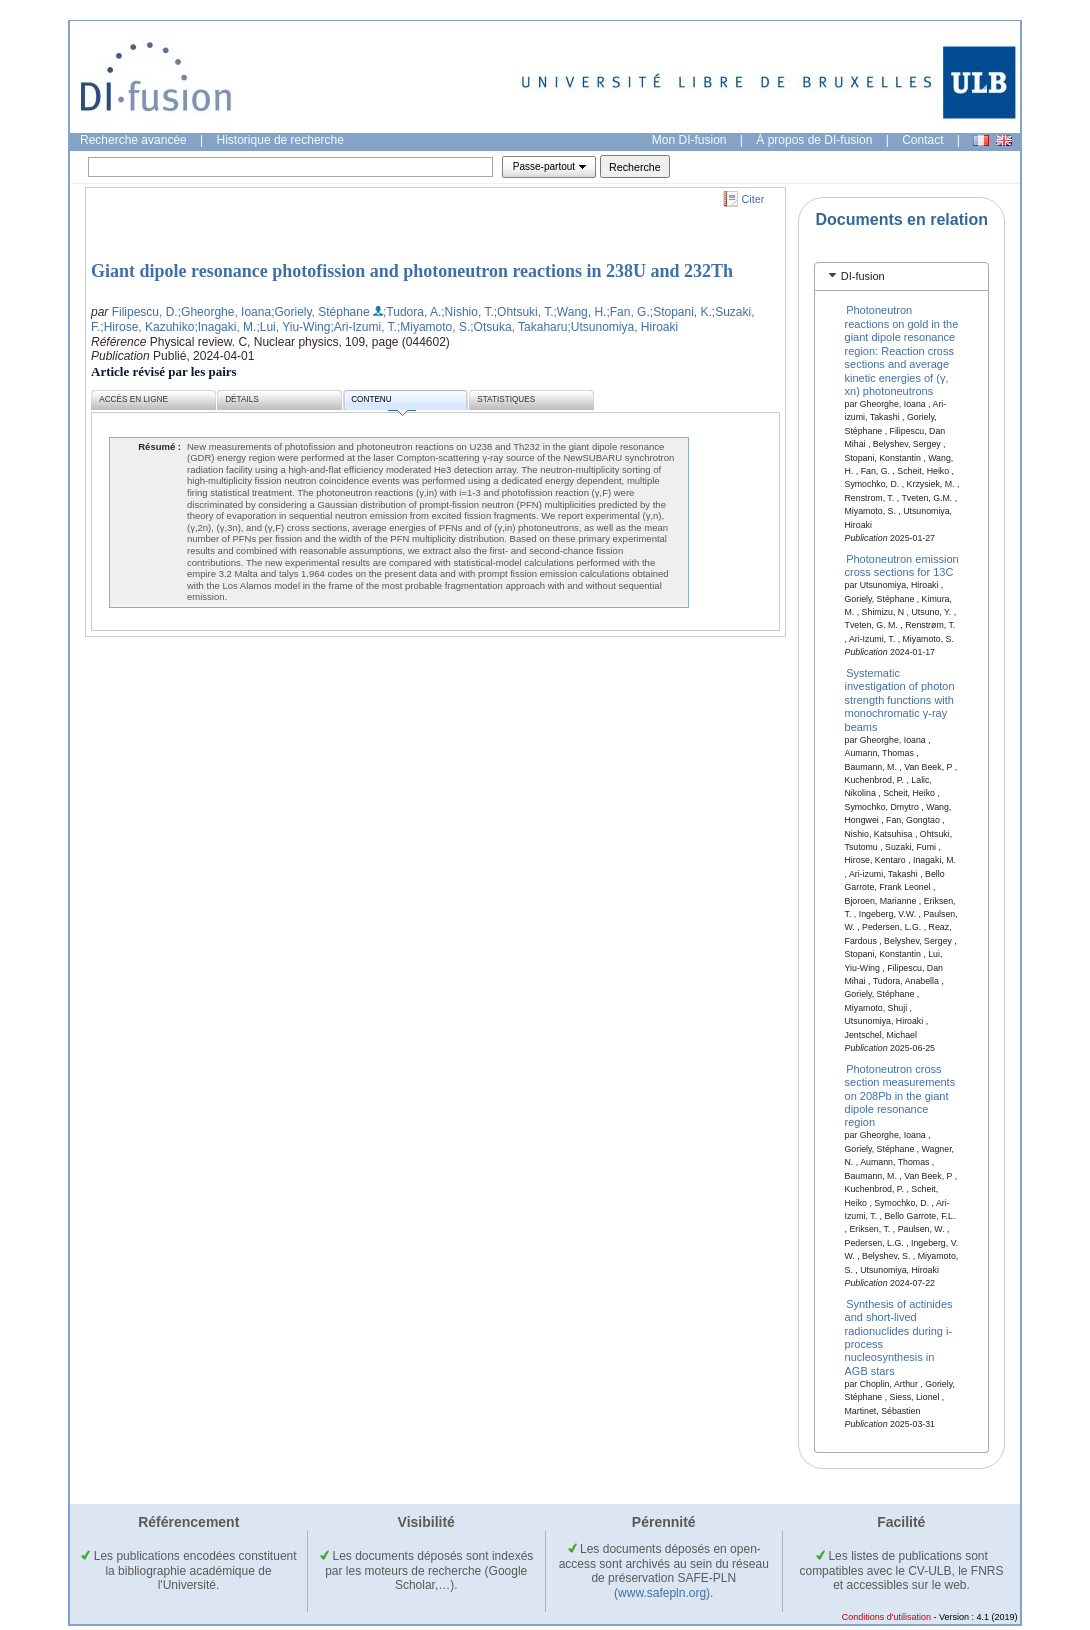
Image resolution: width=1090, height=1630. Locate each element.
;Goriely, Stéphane (320, 312)
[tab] (901, 276)
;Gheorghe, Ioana (224, 312)
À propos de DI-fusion (814, 140)
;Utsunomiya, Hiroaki (622, 327)
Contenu (383, 402)
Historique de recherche (280, 140)
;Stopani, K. (681, 312)
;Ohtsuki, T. (524, 312)
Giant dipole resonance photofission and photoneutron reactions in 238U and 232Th (412, 271)
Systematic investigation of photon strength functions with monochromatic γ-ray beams (900, 700)
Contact (922, 140)
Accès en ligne (133, 399)
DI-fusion (863, 276)
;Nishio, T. (467, 312)
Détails (242, 399)
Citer (753, 199)
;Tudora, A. (412, 312)
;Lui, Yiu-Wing (293, 327)
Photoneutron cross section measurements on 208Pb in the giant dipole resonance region (900, 1095)
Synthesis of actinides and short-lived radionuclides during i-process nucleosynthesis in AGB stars (899, 1336)
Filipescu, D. (145, 312)
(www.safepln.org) (662, 1593)
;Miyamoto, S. (433, 327)
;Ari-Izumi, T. (363, 327)
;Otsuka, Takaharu (518, 327)
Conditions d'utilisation (886, 1617)
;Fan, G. (627, 312)
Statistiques (506, 399)
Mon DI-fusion (689, 140)
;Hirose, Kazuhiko (147, 327)
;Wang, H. (580, 312)
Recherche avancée (133, 140)
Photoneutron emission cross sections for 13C (902, 564)
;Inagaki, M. (225, 327)
